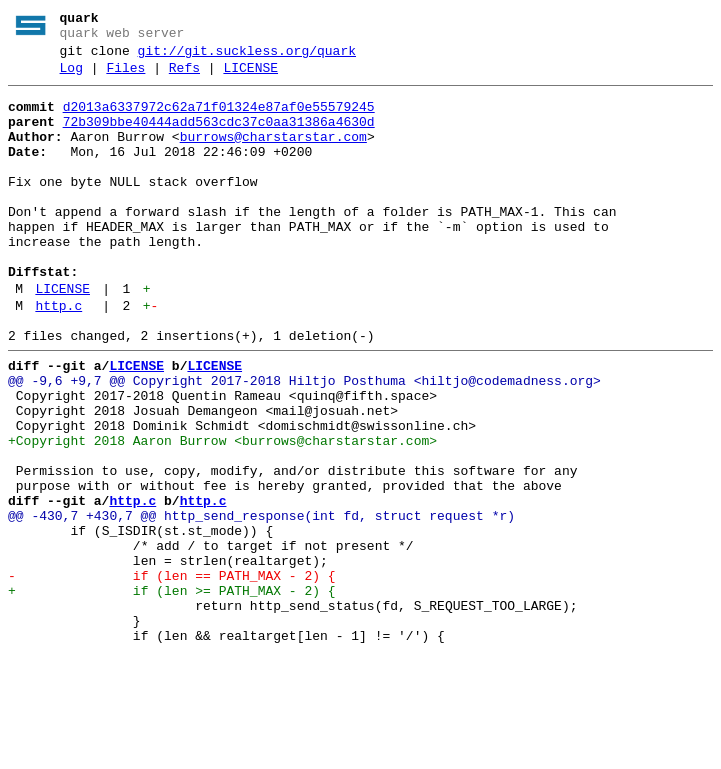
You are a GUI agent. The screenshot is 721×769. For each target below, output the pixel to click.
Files (125, 77)
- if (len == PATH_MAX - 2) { (172, 675)
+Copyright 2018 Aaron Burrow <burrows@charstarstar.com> (222, 513)
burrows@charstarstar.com (273, 155)
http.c (58, 357)
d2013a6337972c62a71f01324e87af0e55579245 (219, 119)
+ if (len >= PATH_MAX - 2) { (172, 693)
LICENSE (250, 77)
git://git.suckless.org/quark (247, 57)
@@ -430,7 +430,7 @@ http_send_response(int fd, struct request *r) (261, 603)
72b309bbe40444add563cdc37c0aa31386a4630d (219, 137)
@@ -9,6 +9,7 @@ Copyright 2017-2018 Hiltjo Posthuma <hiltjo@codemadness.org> (304, 441)
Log (71, 77)
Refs (184, 77)
